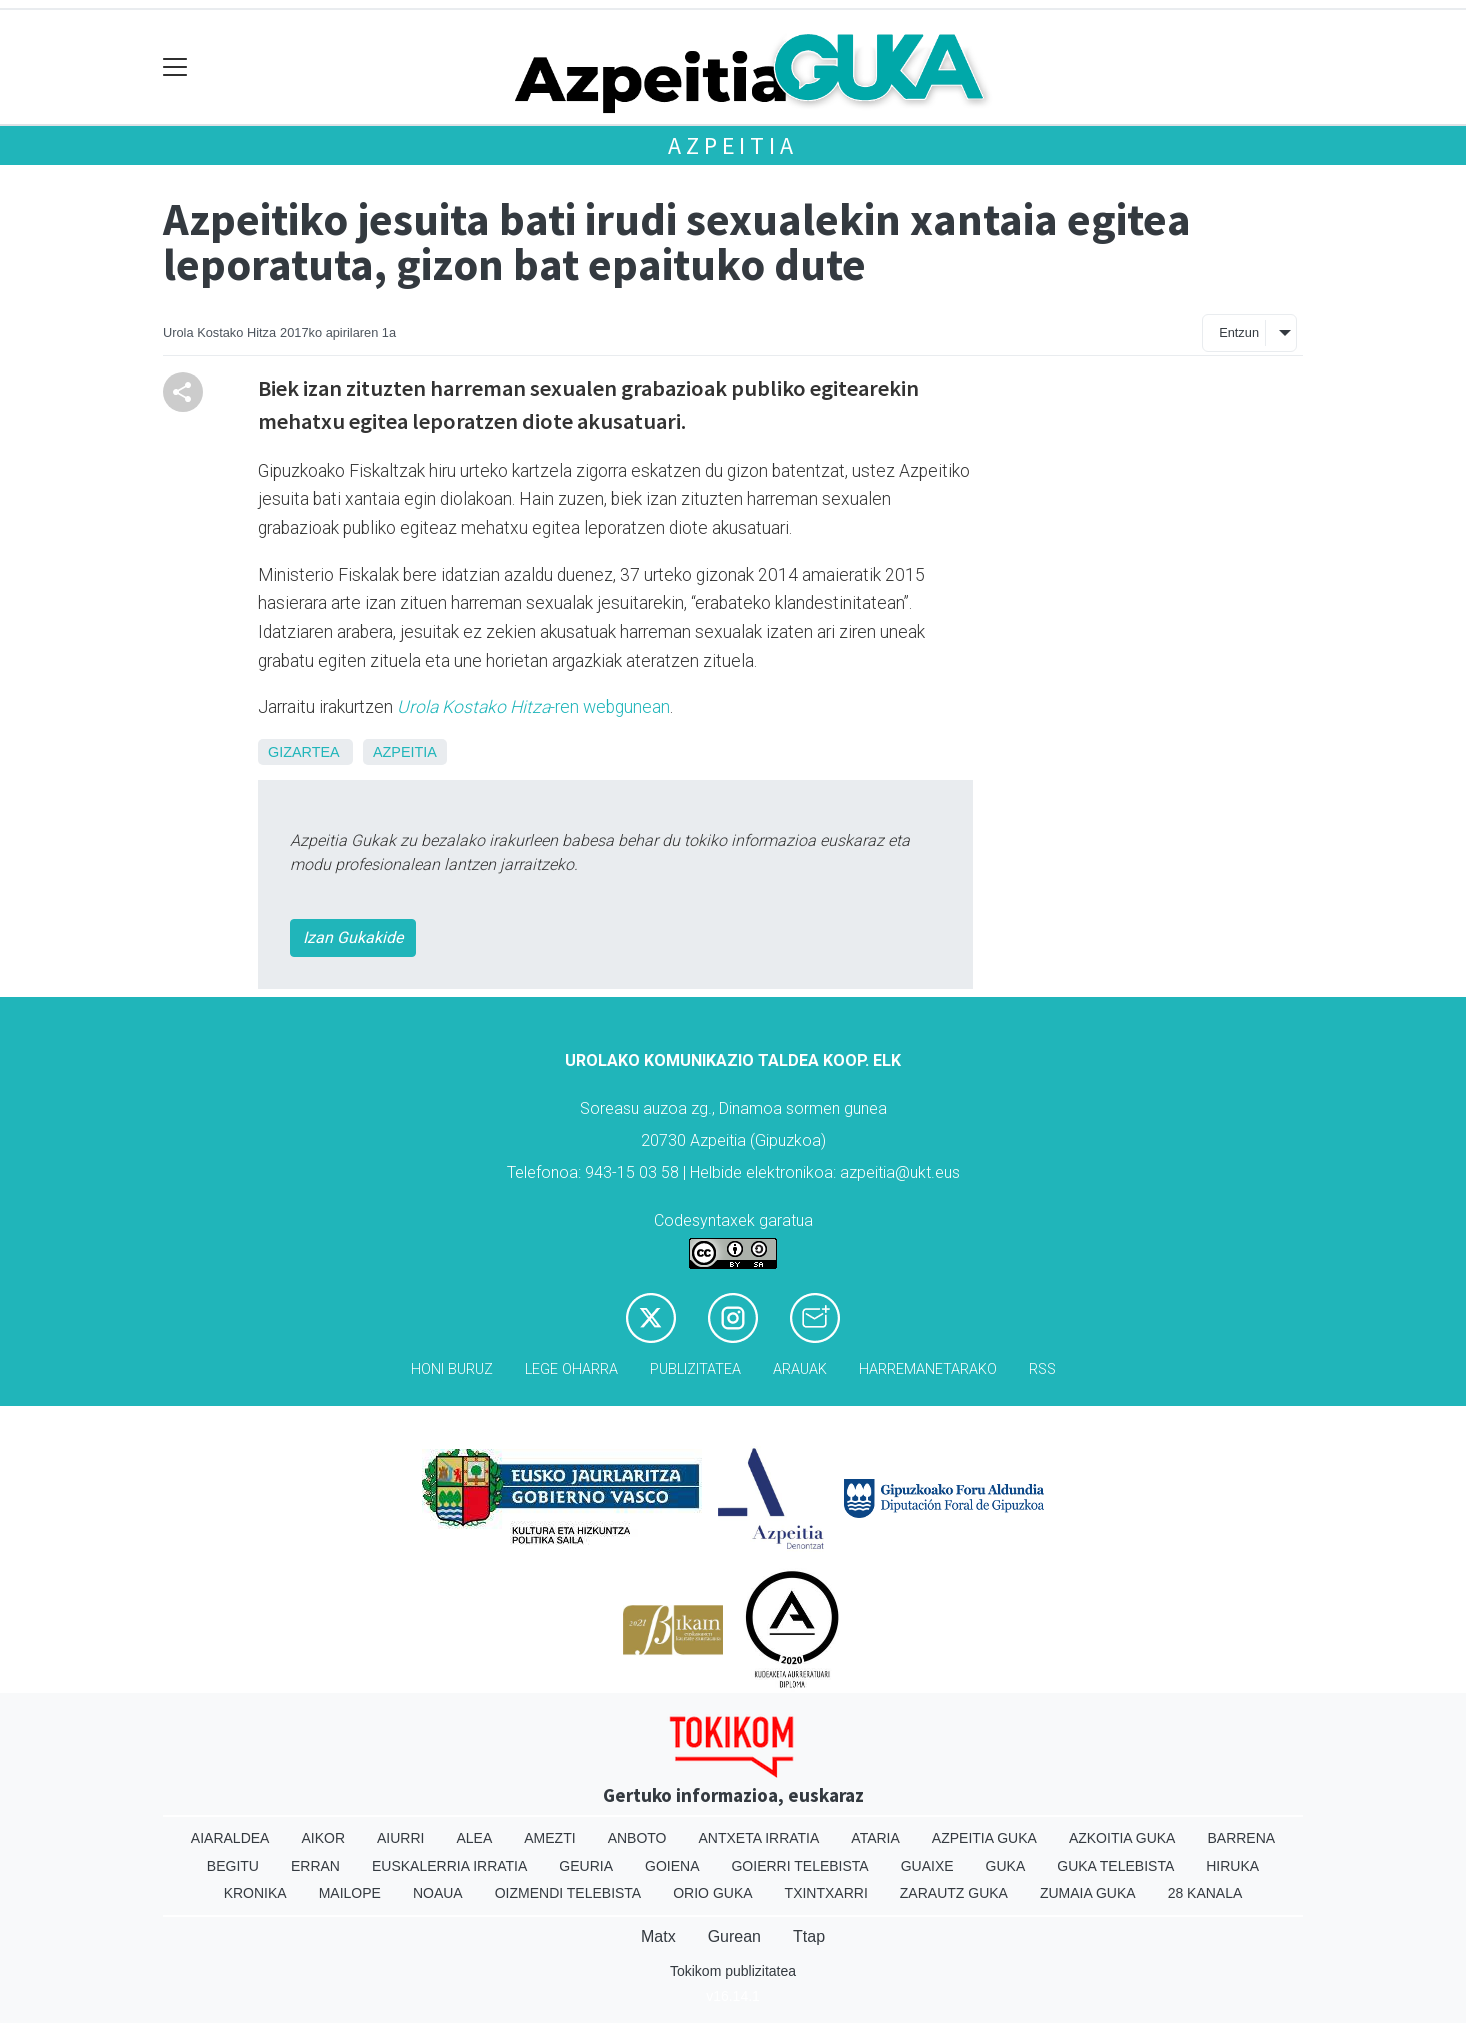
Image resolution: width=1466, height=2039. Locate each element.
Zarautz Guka (954, 1893)
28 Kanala (1205, 1893)
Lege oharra (571, 1369)
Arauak (800, 1369)
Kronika (255, 1893)
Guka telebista (1115, 1866)
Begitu (233, 1866)
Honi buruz (452, 1369)
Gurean (734, 1936)
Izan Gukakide (353, 937)
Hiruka (1232, 1866)
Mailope (350, 1893)
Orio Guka (712, 1893)
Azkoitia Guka (1122, 1838)
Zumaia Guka (1088, 1893)
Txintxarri (826, 1893)
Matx (658, 1936)
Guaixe (927, 1866)
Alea (474, 1838)
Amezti (549, 1838)
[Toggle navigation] (175, 67)
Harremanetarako (928, 1369)
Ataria (875, 1838)
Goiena (672, 1866)
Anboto (637, 1838)
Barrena (1241, 1838)
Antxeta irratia (759, 1838)
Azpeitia (732, 145)
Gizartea (303, 752)
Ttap (809, 1936)
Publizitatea (695, 1369)
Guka (1006, 1866)
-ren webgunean (533, 707)
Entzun (1239, 332)
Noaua (438, 1893)
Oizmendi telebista (568, 1893)
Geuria (586, 1866)
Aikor (323, 1838)
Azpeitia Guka (984, 1838)
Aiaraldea (230, 1838)
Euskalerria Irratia (449, 1866)
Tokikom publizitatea (733, 1971)
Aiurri (400, 1838)
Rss (1042, 1369)
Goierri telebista (799, 1866)
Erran (315, 1866)
